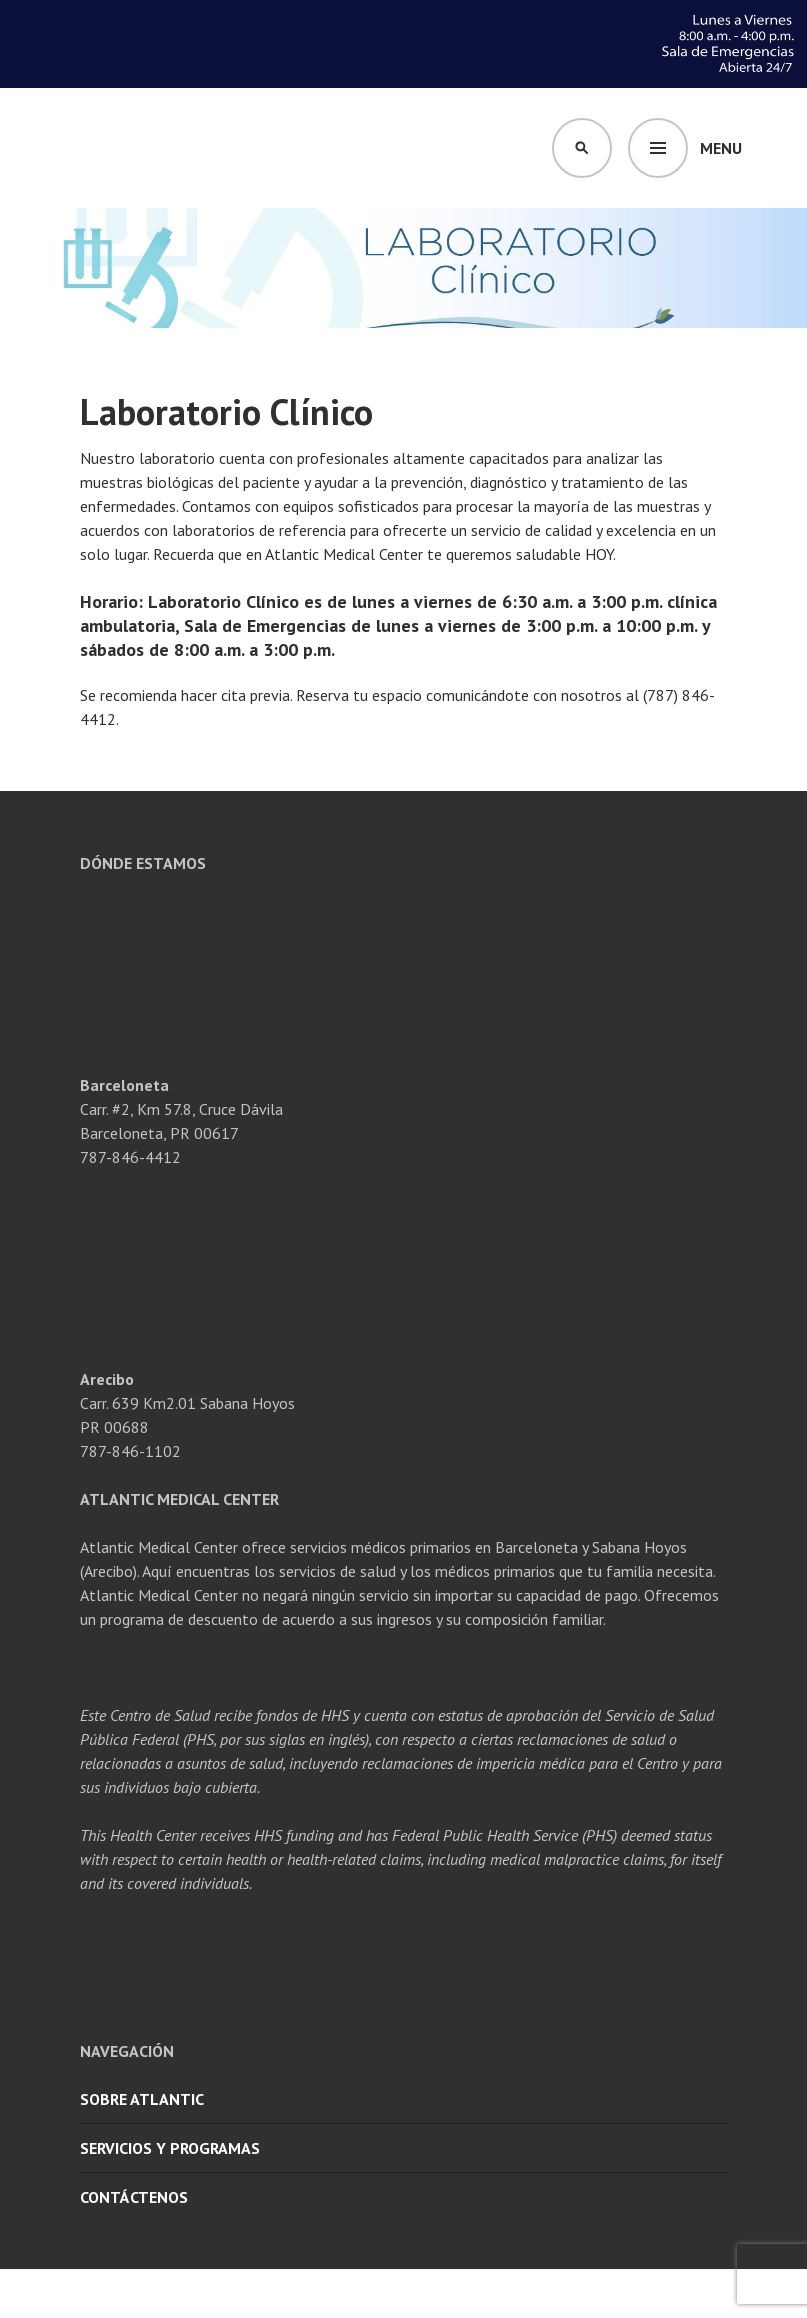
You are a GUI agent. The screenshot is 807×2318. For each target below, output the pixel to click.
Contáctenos (134, 2197)
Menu (721, 148)
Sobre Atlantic (142, 2099)
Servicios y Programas (170, 2148)
